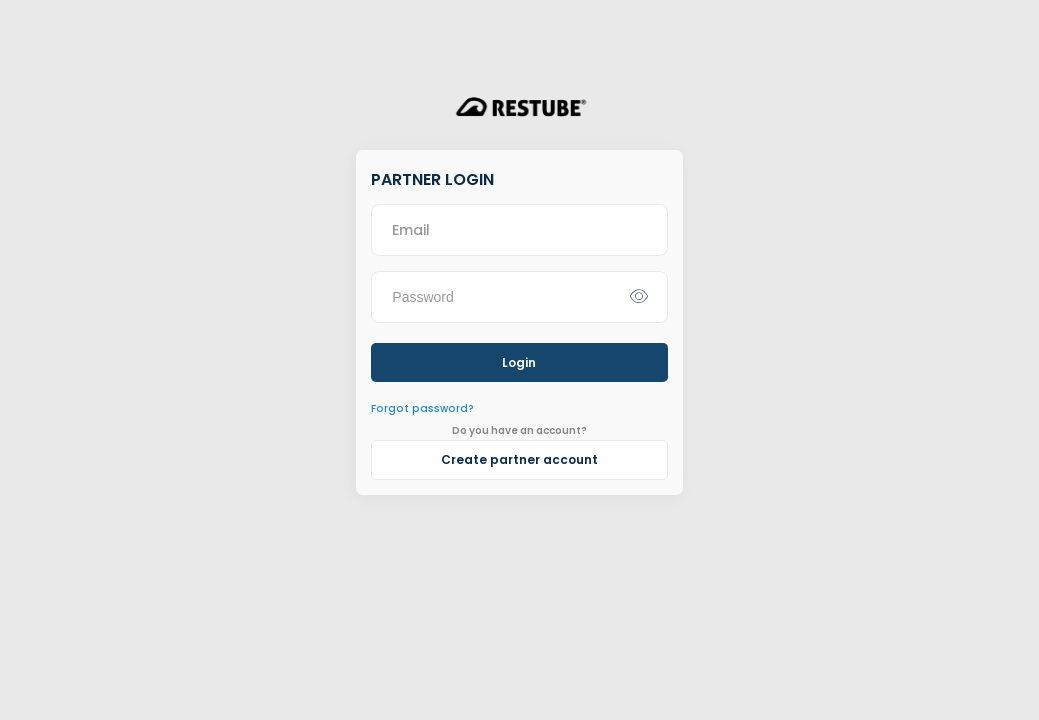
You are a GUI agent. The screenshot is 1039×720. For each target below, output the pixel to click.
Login (519, 362)
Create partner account (519, 459)
